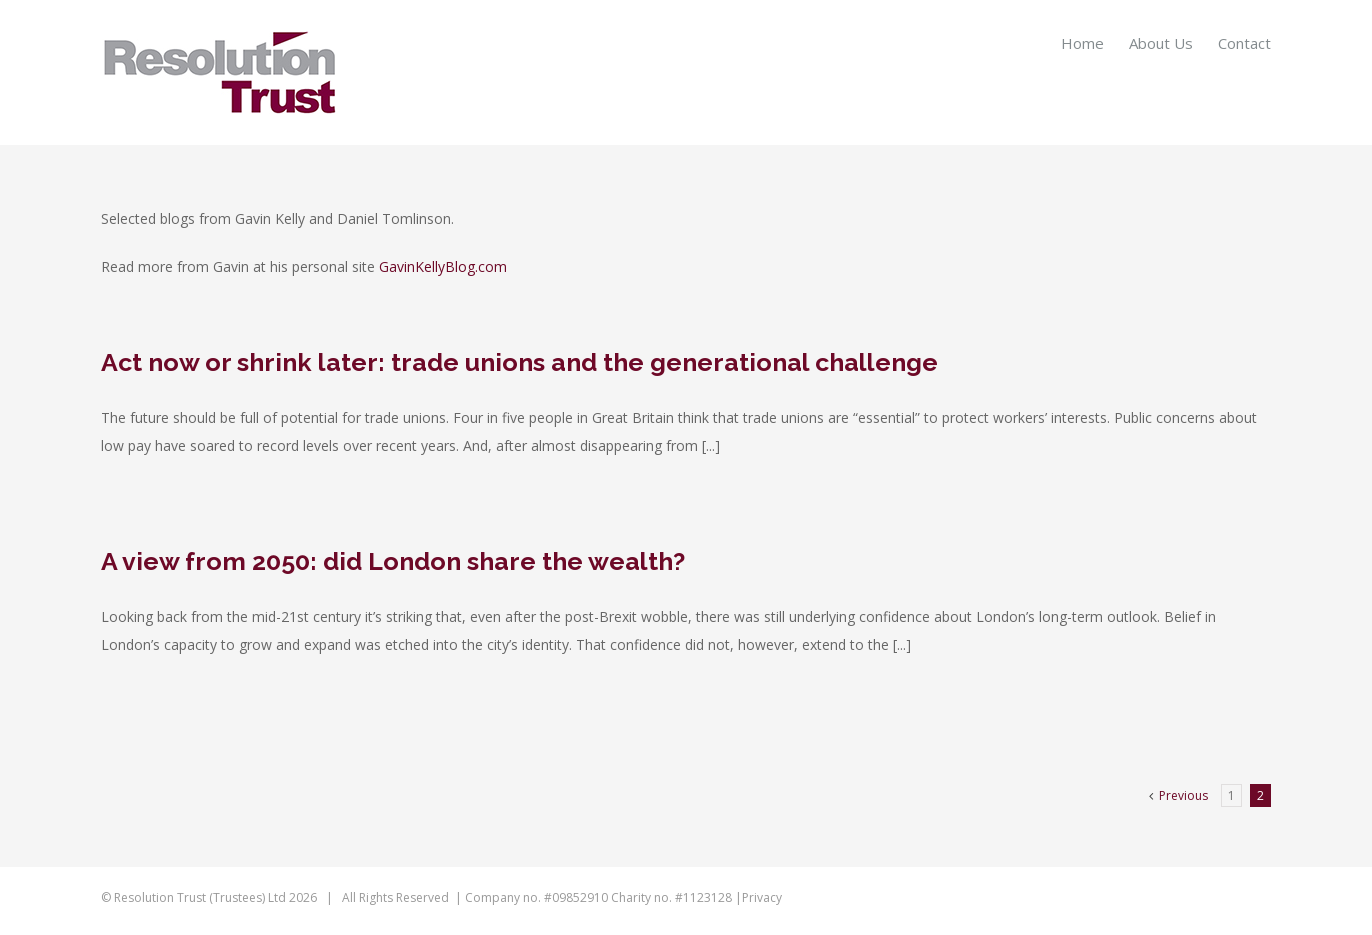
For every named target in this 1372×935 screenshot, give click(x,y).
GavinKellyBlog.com (443, 266)
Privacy (762, 897)
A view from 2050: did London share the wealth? (393, 561)
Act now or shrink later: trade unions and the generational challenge (519, 362)
